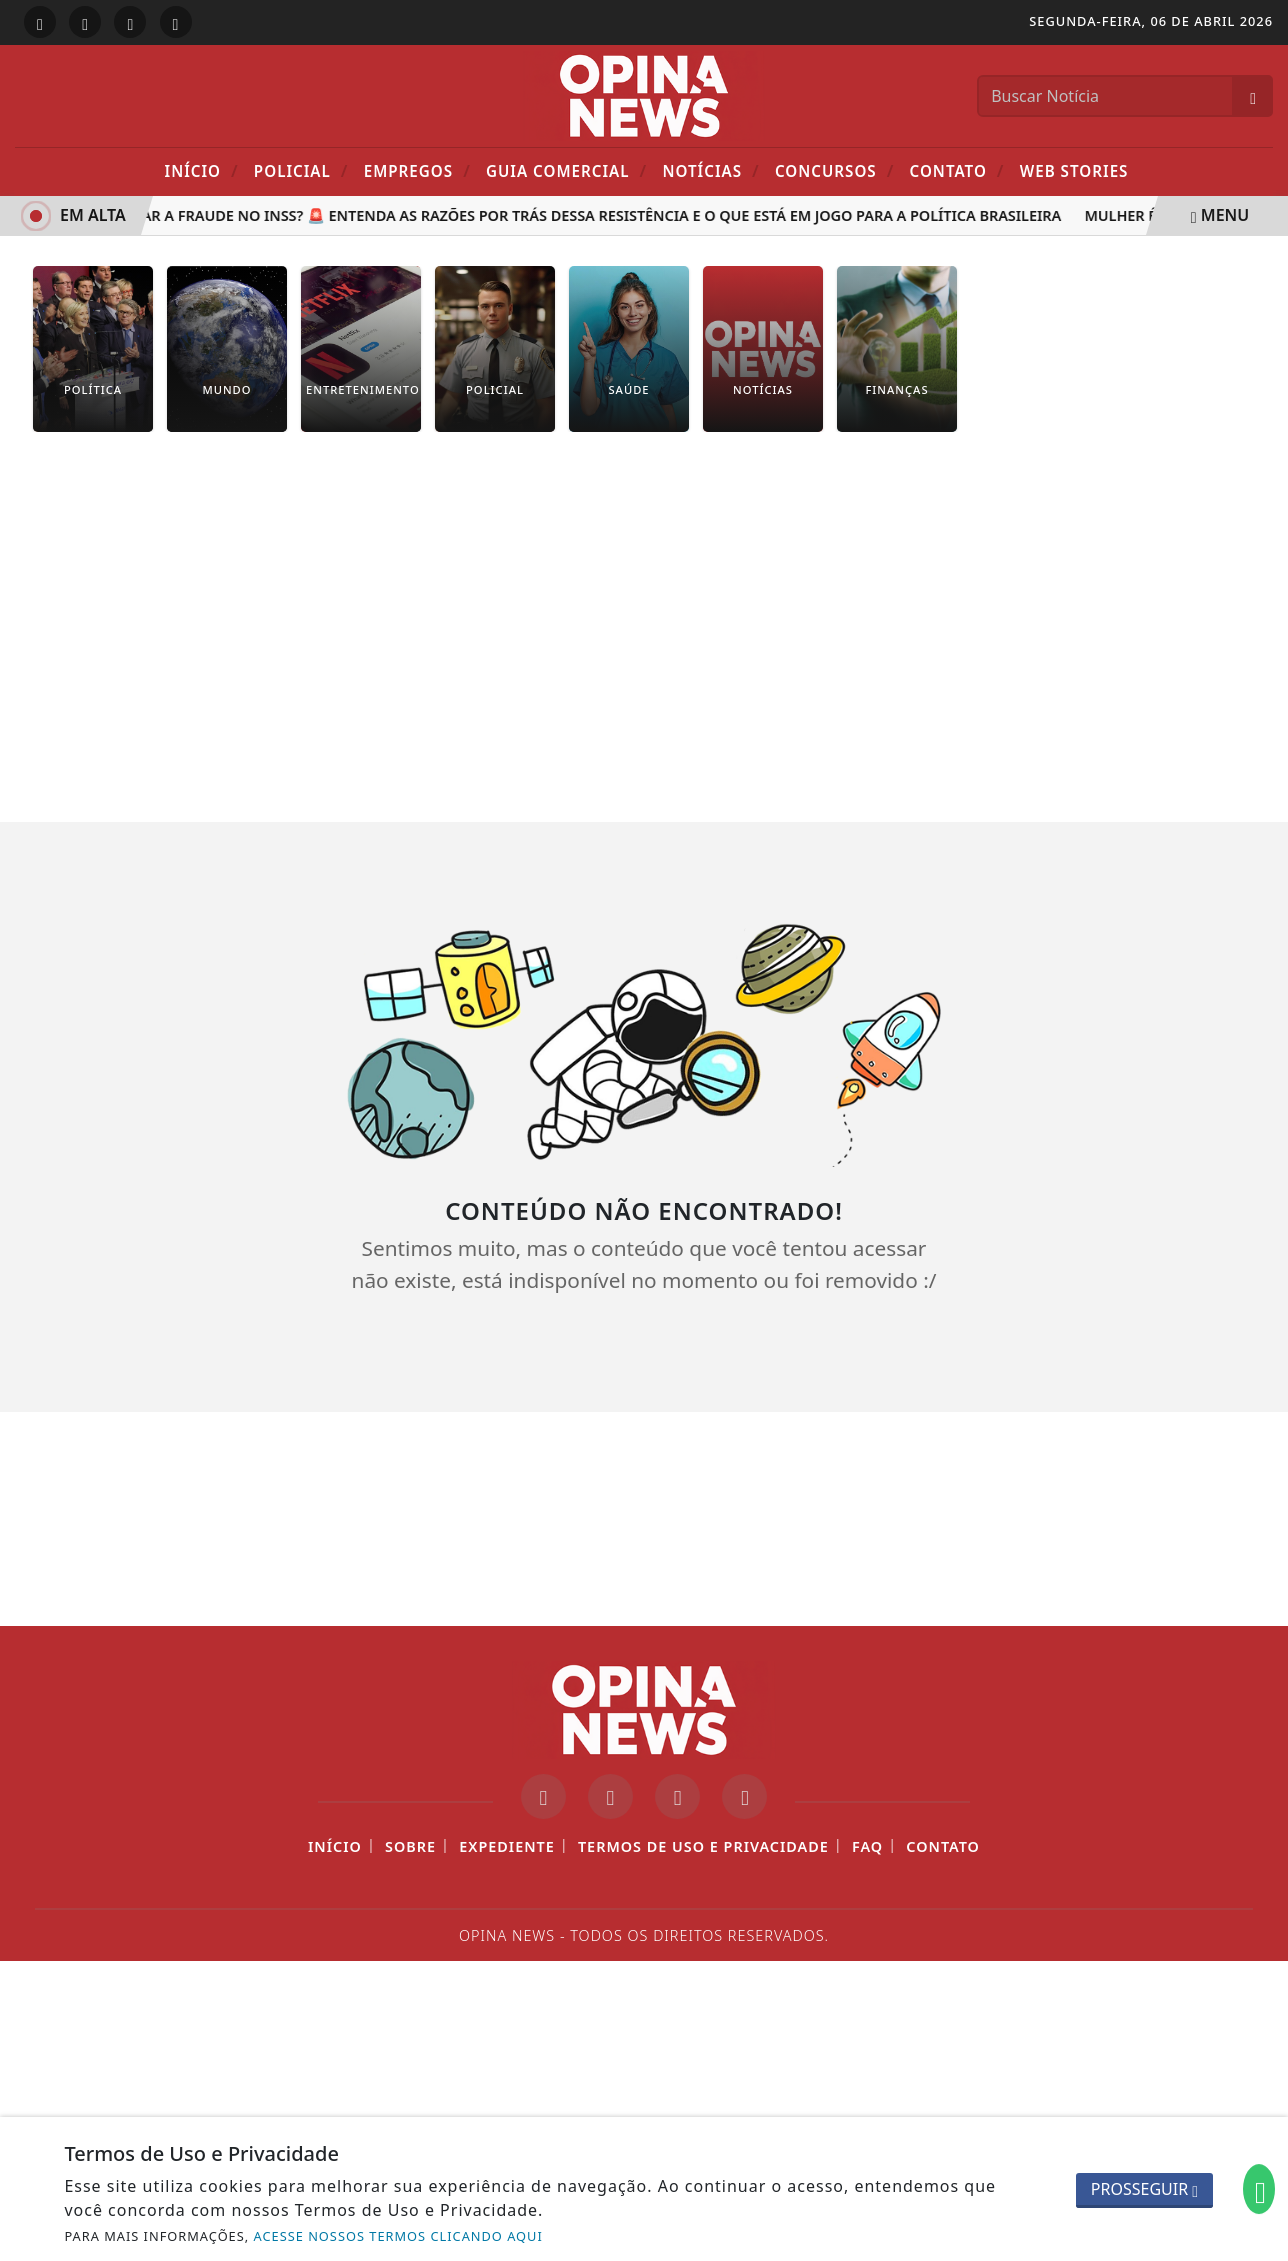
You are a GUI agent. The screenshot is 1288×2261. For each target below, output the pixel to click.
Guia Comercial (566, 170)
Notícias (710, 170)
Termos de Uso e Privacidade (703, 1846)
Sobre (410, 1846)
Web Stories (1074, 171)
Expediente (507, 1846)
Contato (957, 170)
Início (202, 170)
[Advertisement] (644, 612)
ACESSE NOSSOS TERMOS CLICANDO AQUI (398, 2236)
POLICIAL (301, 170)
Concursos (834, 170)
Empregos (417, 170)
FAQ (867, 1846)
